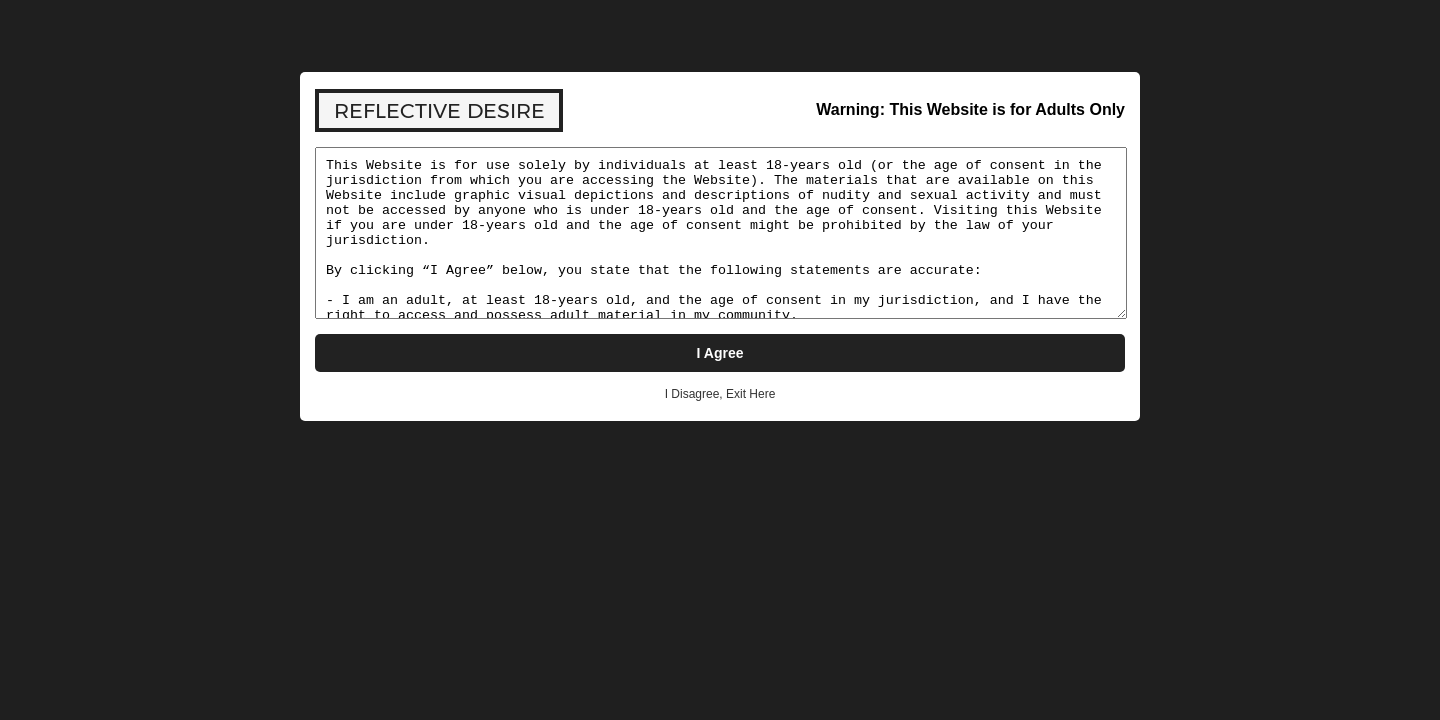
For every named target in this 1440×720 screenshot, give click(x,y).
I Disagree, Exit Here (720, 394)
